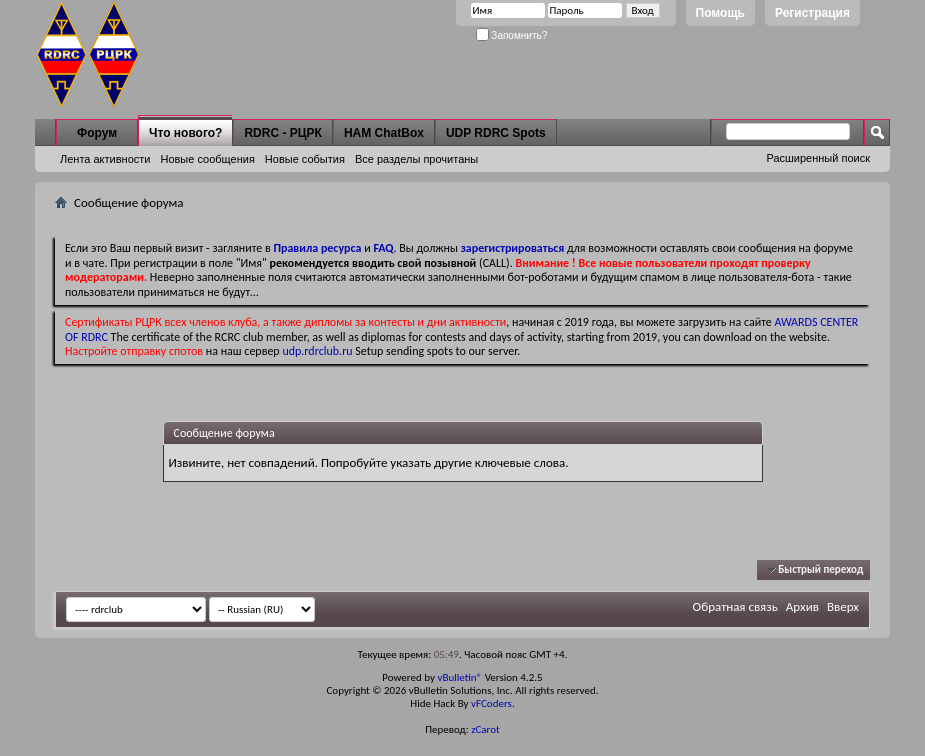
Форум (97, 133)
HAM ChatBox (384, 133)
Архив (802, 606)
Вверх (843, 606)
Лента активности (105, 159)
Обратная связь (735, 606)
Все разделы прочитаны (416, 159)
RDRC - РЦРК (282, 133)
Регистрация (812, 13)
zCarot (485, 729)
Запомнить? (512, 35)
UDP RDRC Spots (496, 133)
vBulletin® (459, 677)
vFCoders (491, 703)
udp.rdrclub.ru (317, 351)
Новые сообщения (207, 159)
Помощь (720, 13)
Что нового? (185, 133)
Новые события (305, 159)
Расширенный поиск (818, 158)
